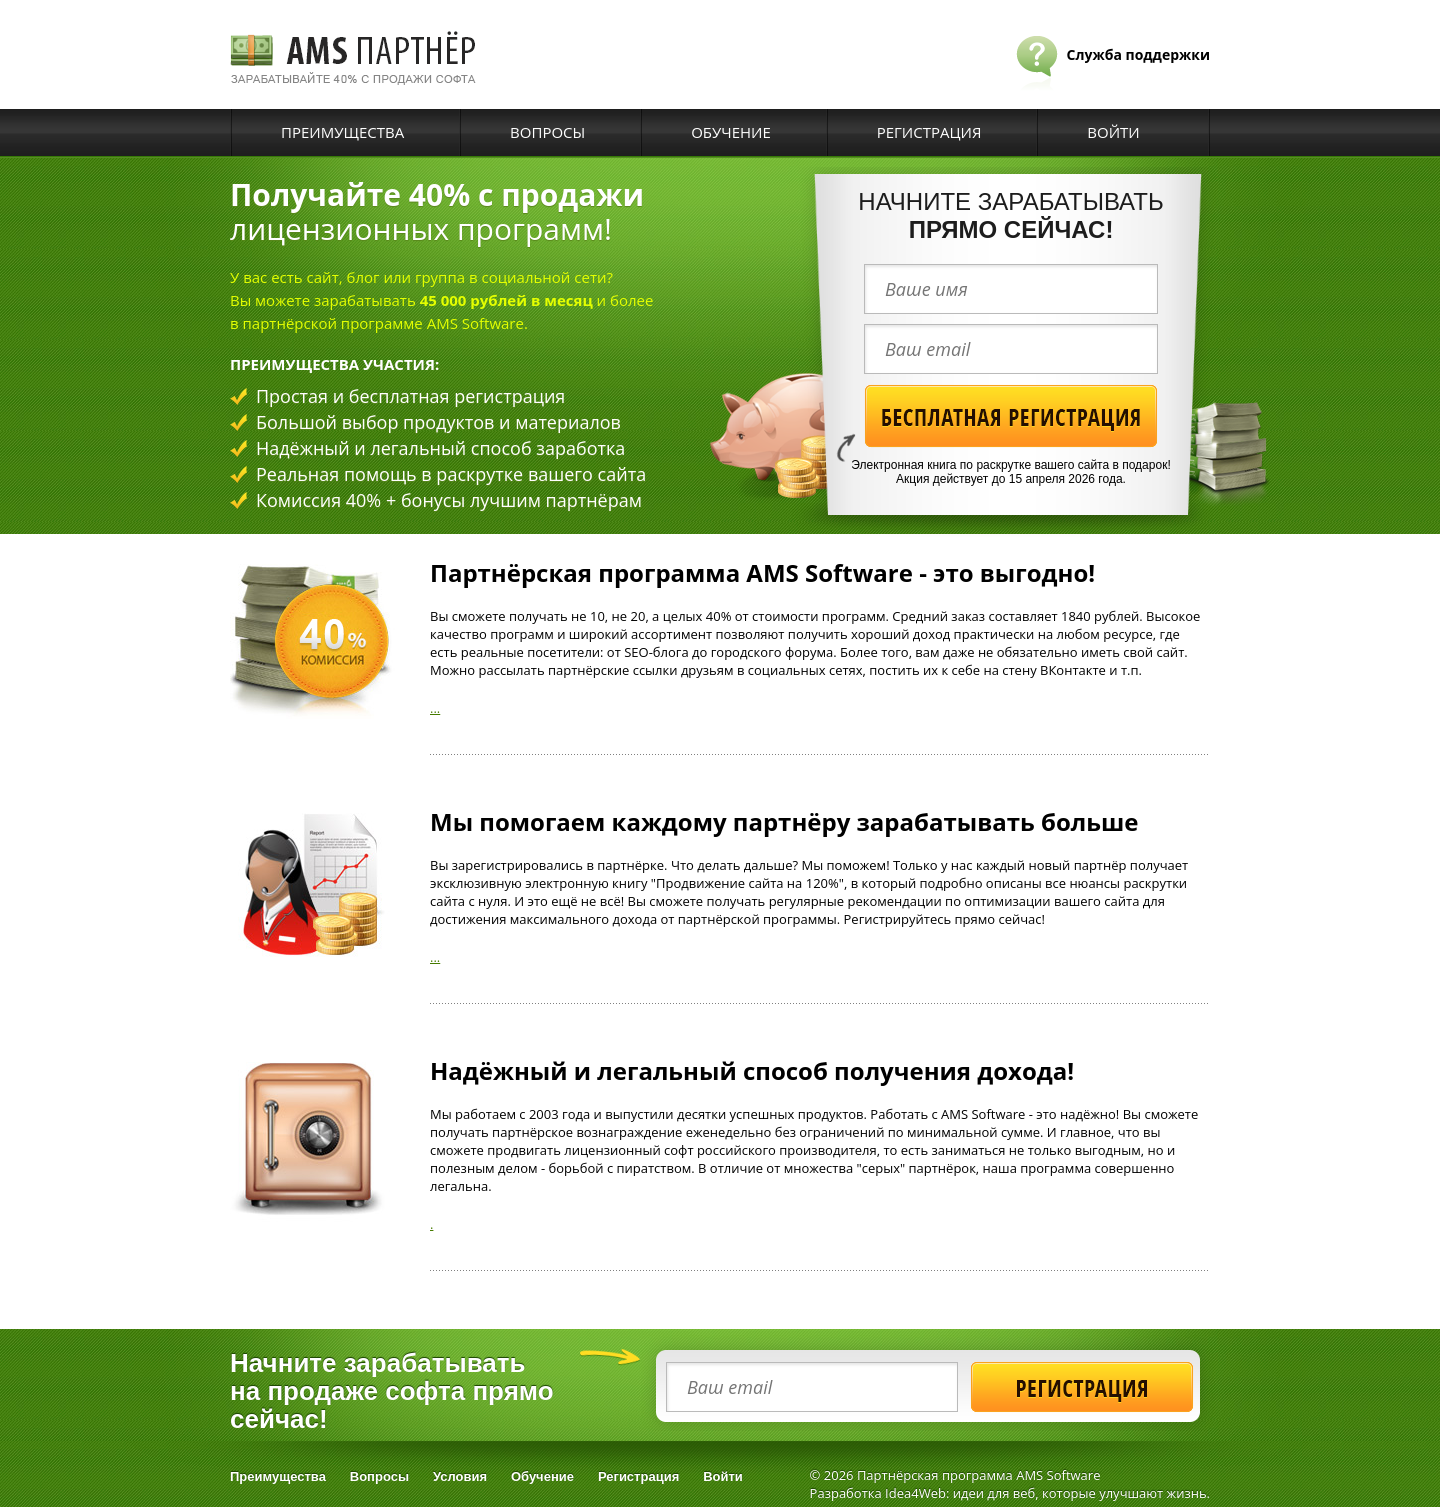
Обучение (731, 132)
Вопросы (547, 132)
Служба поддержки (1138, 54)
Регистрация (929, 132)
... (435, 708)
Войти (1113, 132)
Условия (460, 1476)
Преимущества (342, 132)
